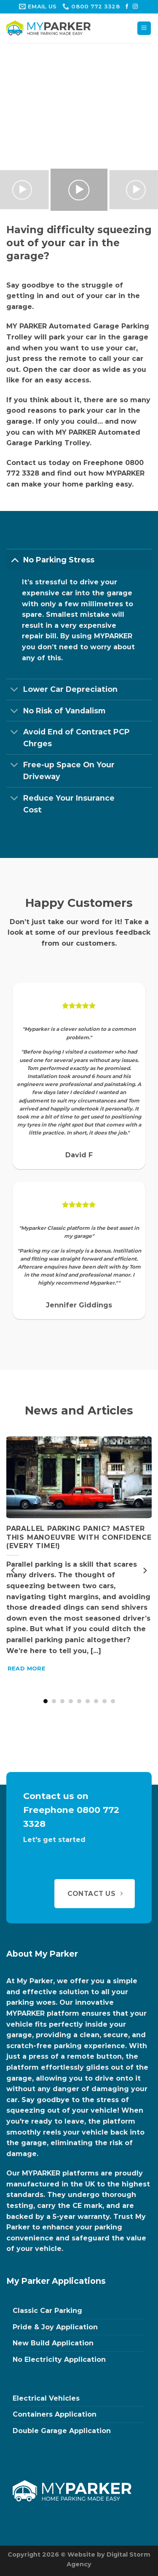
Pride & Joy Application (55, 2327)
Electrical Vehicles (46, 2398)
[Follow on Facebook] (126, 7)
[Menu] (144, 28)
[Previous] (13, 1570)
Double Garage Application (62, 2431)
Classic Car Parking (47, 2311)
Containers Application (54, 2414)
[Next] (144, 1570)
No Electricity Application (59, 2360)
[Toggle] (14, 560)
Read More (27, 1668)
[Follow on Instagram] (135, 7)
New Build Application (53, 2343)
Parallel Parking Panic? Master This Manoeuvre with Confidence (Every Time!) (79, 1537)
